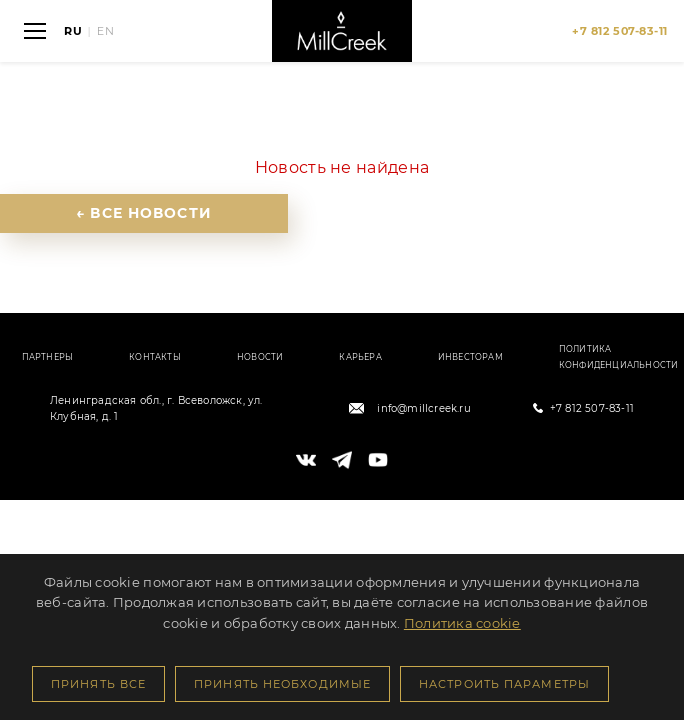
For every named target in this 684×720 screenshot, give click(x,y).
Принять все (98, 684)
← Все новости (144, 213)
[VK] (306, 460)
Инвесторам (470, 357)
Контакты (155, 357)
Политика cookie (462, 623)
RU (73, 31)
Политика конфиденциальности (619, 357)
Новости (260, 357)
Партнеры (48, 357)
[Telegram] (342, 460)
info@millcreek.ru (423, 408)
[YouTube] (378, 460)
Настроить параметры (504, 684)
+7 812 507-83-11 (592, 408)
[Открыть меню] (35, 31)
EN (106, 31)
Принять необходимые (282, 684)
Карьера (360, 357)
